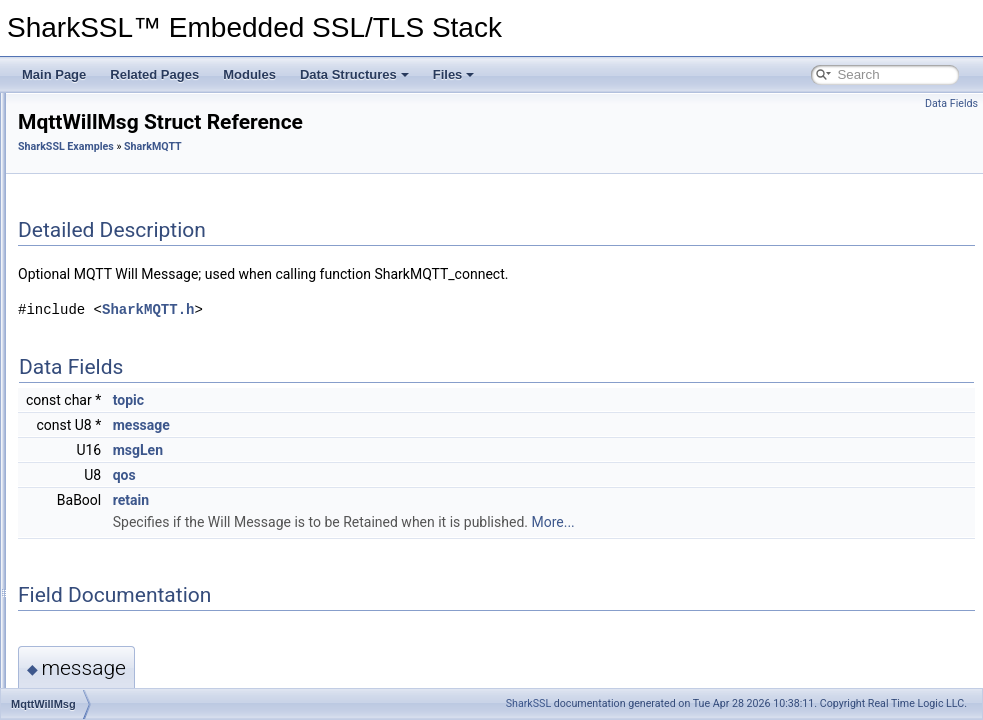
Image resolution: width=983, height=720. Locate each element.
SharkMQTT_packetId (140, 532)
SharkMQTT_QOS (131, 576)
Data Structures (354, 74)
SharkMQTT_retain (133, 598)
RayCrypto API (89, 246)
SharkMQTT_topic (130, 686)
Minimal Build (69, 158)
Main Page (54, 74)
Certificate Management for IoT (116, 136)
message (391, 425)
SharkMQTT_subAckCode (152, 664)
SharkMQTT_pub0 (131, 554)
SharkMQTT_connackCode (154, 466)
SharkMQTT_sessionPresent (159, 620)
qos (374, 475)
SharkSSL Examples (89, 180)
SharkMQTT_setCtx (135, 642)
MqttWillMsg (114, 400)
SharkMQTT (98, 334)
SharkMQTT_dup (128, 488)
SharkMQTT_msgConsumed (158, 510)
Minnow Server (106, 290)
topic (378, 400)
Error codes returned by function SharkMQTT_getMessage (238, 356)
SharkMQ (91, 312)
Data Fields (951, 103)
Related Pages (154, 74)
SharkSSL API (88, 224)
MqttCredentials (124, 422)
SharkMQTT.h (398, 309)
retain (381, 500)
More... (802, 522)
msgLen (388, 450)
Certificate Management (97, 114)
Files (454, 74)
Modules (249, 74)
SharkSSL (528, 703)
